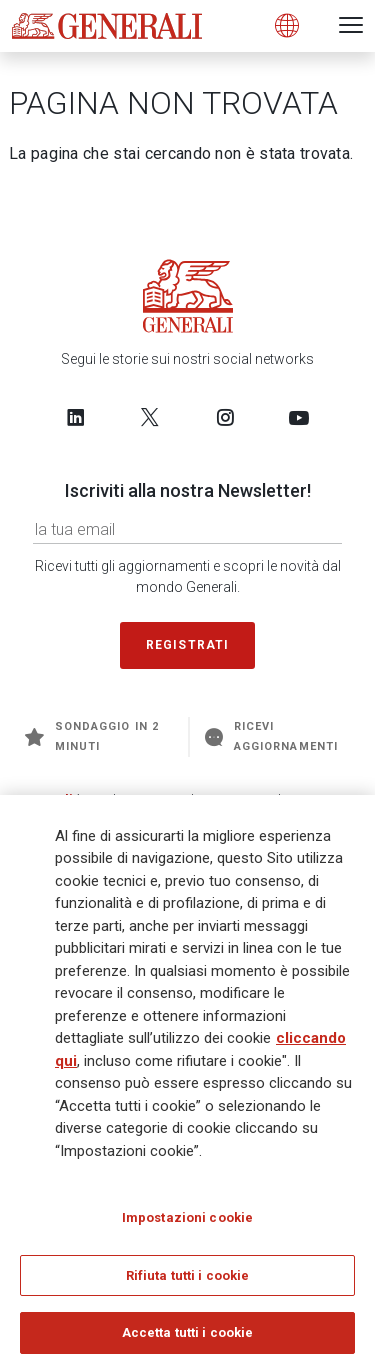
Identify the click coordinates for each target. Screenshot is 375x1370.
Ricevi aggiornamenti (271, 736)
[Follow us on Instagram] (225, 417)
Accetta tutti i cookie (188, 1333)
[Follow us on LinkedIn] (76, 417)
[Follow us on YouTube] (299, 417)
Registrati (188, 645)
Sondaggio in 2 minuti (92, 736)
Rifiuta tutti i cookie (188, 1275)
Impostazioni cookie (187, 1218)
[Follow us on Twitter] (150, 417)
